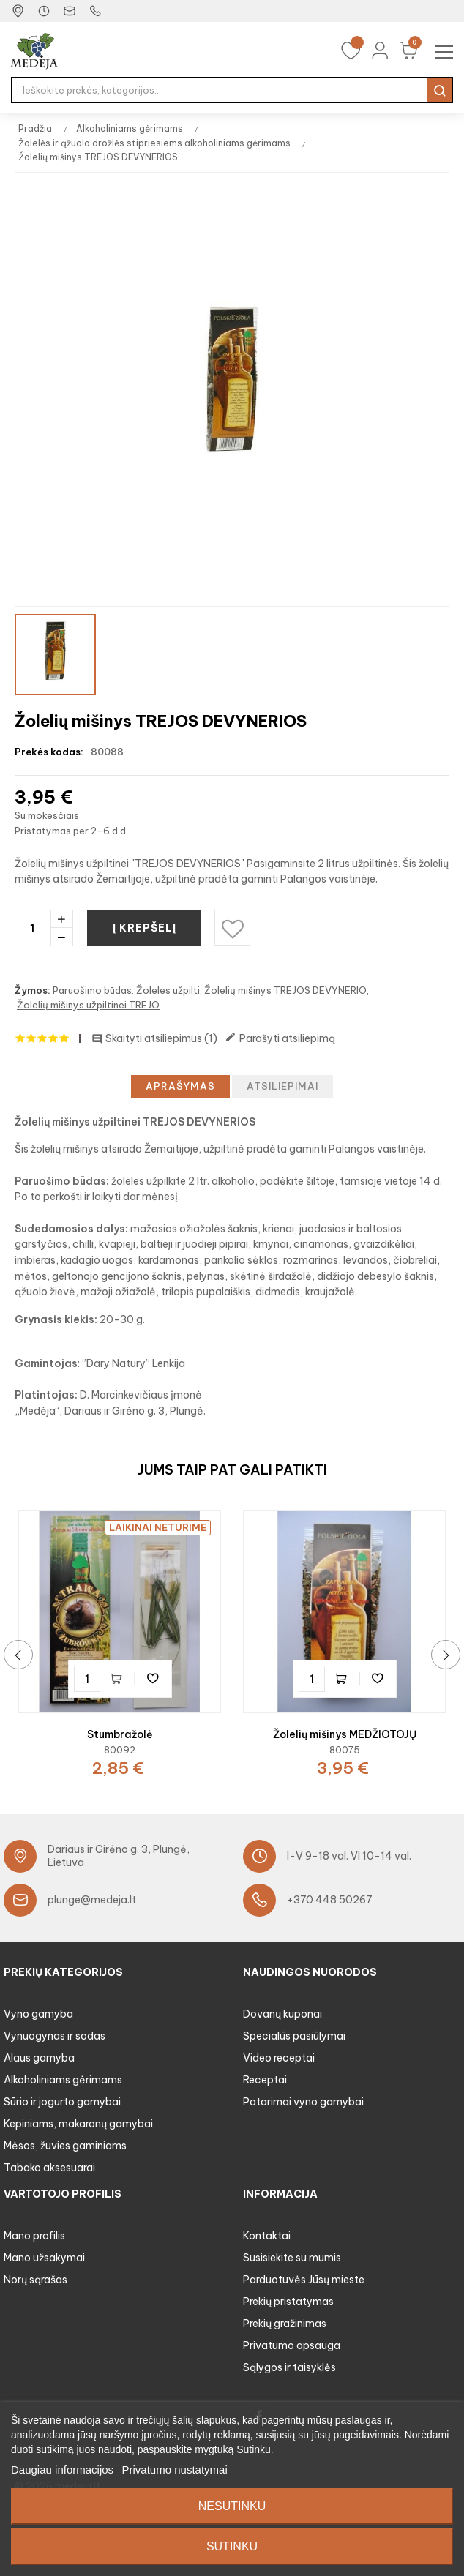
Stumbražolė (120, 1734)
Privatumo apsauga (291, 2345)
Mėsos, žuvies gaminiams (65, 2145)
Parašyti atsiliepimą (280, 1038)
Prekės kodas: (49, 751)
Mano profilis (34, 2235)
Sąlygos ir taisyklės (289, 2367)
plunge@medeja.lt (92, 1899)
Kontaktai (267, 2235)
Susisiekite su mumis (292, 2257)
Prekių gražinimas (284, 2323)
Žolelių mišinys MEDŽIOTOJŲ (344, 1734)
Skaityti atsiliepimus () (154, 1038)
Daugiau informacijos (62, 2469)
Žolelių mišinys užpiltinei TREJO (88, 1005)
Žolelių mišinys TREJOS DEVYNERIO (285, 990)
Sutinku (232, 2546)
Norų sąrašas (35, 2279)
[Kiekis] (32, 927)
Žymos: (32, 990)
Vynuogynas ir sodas (54, 2036)
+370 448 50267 (330, 1899)
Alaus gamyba (39, 2057)
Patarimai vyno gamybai (303, 2101)
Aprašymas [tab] (180, 1086)
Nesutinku (232, 2506)
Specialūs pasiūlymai (294, 2036)
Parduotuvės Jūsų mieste (303, 2279)
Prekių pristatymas (288, 2301)
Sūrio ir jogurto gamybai (62, 2101)
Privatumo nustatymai (175, 2469)
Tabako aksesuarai (49, 2167)
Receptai (265, 2079)
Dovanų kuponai (282, 2014)
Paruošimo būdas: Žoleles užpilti (126, 990)
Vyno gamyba (38, 2014)
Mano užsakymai (44, 2257)
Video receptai (279, 2057)
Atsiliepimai (282, 1086)
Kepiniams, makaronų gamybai (78, 2123)
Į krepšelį (146, 928)
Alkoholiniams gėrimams (63, 2079)
